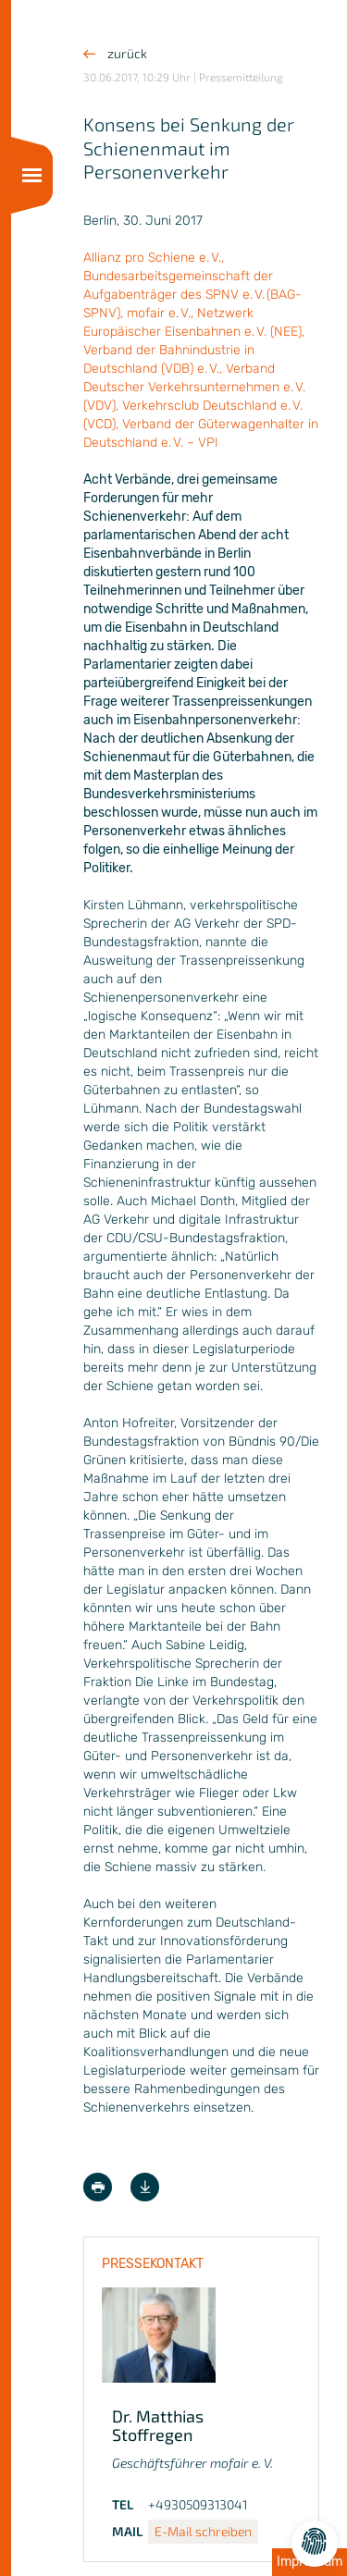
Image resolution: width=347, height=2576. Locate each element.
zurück (115, 53)
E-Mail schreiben (203, 2531)
